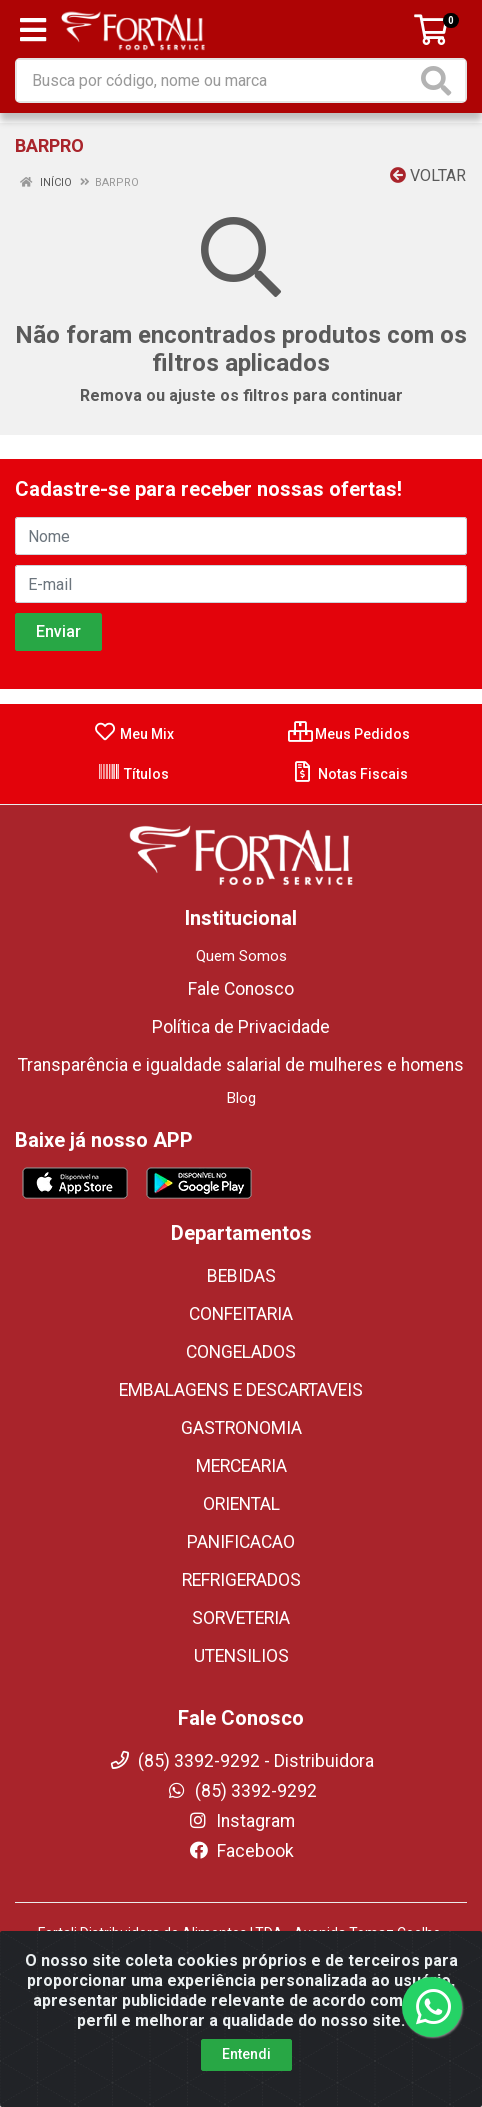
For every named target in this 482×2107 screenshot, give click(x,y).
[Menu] (33, 30)
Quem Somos (241, 956)
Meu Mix (133, 734)
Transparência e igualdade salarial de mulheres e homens (241, 1065)
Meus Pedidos (349, 734)
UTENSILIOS (241, 1656)
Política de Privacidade (241, 1027)
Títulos (133, 774)
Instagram (241, 1821)
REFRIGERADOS (241, 1580)
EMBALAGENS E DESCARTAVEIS (241, 1390)
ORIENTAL (241, 1504)
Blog (241, 1098)
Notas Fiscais (349, 774)
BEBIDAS (241, 1276)
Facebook (241, 1851)
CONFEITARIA (241, 1314)
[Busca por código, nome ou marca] (216, 80)
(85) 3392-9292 (241, 1791)
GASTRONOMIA (241, 1428)
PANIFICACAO (241, 1542)
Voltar (428, 175)
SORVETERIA (241, 1618)
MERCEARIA (241, 1466)
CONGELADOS (241, 1352)
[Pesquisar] (440, 80)
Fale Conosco (241, 989)
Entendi (246, 2054)
